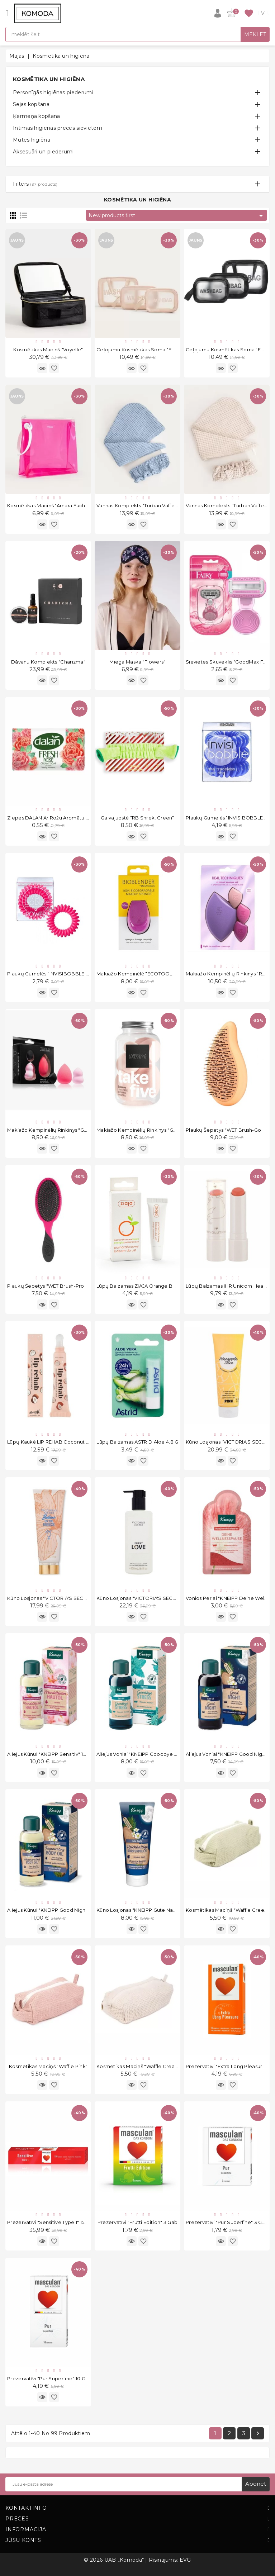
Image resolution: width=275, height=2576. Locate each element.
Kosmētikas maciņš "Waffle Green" (227, 1910)
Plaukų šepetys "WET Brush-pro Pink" (52, 1286)
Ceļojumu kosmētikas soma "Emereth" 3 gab (151, 349)
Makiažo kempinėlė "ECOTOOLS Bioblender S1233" (158, 973)
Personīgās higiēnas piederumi (53, 92)
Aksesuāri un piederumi (43, 151)
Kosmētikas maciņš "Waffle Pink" (48, 2066)
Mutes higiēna (31, 140)
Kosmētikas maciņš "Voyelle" (48, 349)
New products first (177, 216)
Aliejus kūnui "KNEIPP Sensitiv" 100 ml (51, 1754)
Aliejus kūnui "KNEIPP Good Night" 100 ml (56, 1910)
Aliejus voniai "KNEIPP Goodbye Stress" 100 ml (151, 1754)
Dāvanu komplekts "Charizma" (48, 662)
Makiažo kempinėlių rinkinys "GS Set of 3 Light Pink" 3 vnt (77, 1130)
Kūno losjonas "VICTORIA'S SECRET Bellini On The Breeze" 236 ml (86, 1598)
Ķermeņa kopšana (36, 116)
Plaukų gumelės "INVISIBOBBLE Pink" (52, 973)
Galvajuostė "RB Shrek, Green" (137, 818)
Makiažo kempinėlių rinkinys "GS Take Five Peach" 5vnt (163, 1130)
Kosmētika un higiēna (49, 79)
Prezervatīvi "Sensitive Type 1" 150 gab (53, 2222)
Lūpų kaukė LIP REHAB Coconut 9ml (51, 1442)
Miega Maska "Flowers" (137, 662)
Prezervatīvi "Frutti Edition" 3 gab (138, 2222)
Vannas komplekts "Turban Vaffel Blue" (143, 505)
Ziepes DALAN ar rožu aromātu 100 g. (53, 818)
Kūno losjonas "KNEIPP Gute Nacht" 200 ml (148, 1910)
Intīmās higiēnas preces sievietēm (57, 128)
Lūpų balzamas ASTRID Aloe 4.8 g (137, 1442)
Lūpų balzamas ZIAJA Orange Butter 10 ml (147, 1286)
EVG (185, 2560)
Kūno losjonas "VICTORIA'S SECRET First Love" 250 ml (160, 1598)
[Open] (7, 13)
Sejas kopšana (31, 104)
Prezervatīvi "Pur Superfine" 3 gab (227, 2222)
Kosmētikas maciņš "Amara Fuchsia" (50, 505)
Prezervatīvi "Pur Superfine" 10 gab (49, 2378)
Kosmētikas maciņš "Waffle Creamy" (140, 2066)
